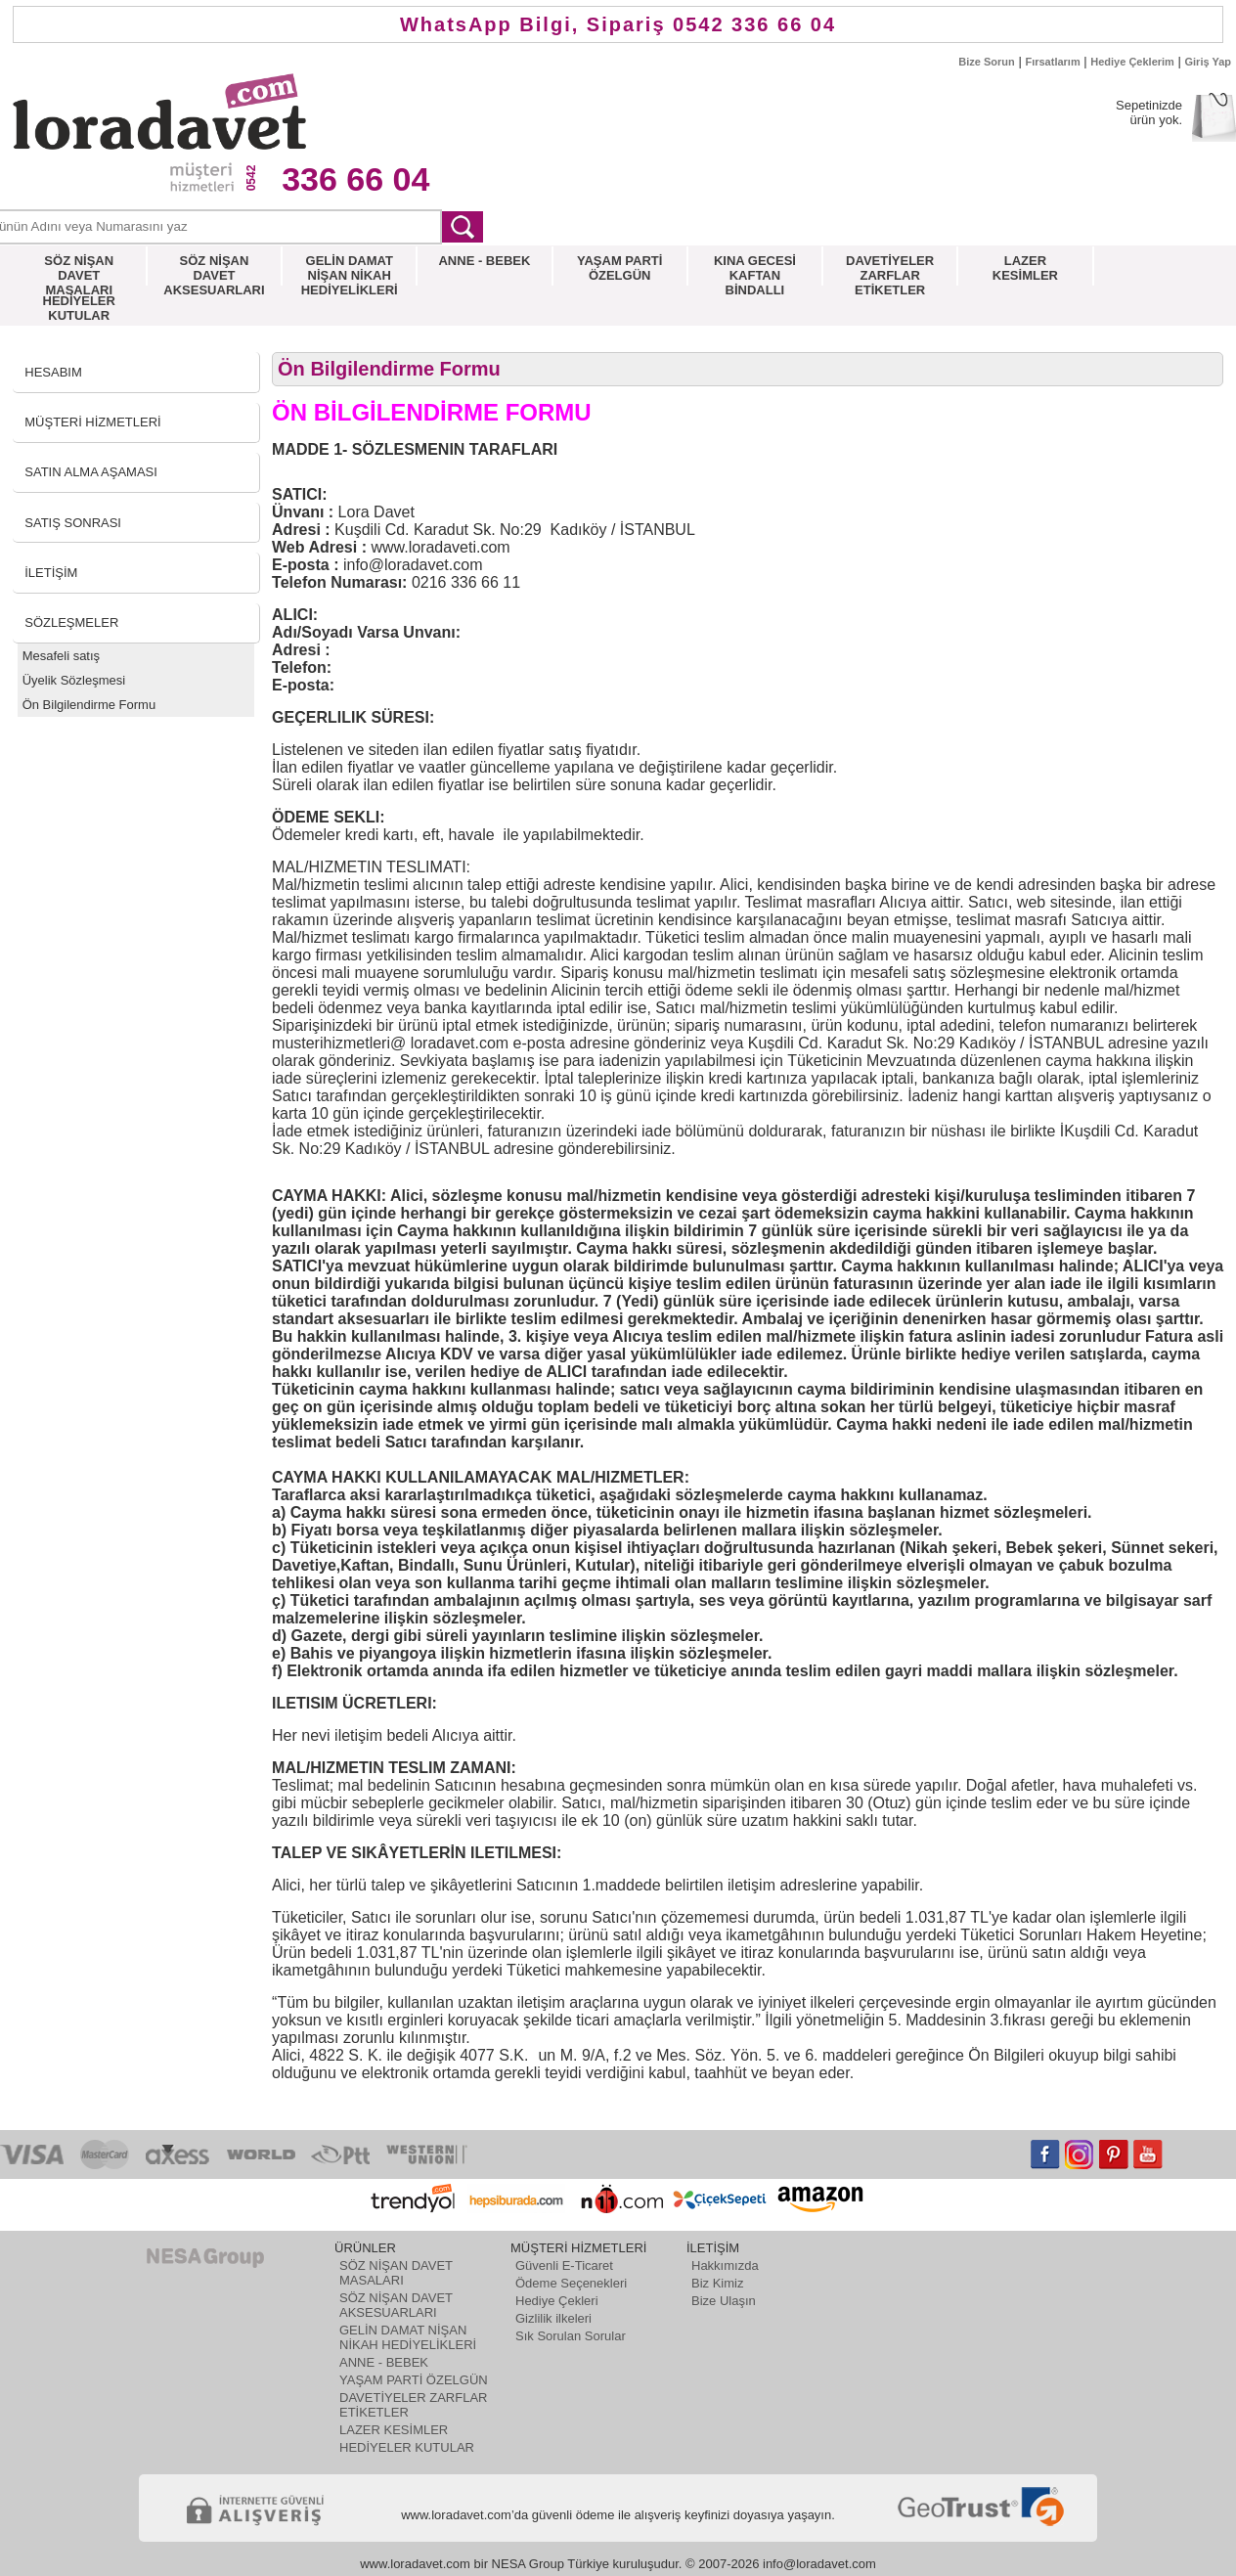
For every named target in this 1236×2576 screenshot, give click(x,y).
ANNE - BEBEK (383, 2362)
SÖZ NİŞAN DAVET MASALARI (396, 2272)
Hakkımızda (725, 2265)
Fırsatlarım (1052, 61)
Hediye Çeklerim (1132, 61)
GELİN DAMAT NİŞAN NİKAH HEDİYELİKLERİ (407, 2337)
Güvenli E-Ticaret (564, 2265)
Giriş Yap (1208, 61)
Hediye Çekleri (556, 2300)
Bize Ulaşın (723, 2300)
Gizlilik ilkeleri (553, 2318)
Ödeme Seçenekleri (571, 2283)
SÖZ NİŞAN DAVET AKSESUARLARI (396, 2305)
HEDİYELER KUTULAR (406, 2447)
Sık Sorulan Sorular (570, 2336)
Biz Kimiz (717, 2283)
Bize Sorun (986, 61)
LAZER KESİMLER (393, 2429)
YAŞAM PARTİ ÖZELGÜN (413, 2380)
